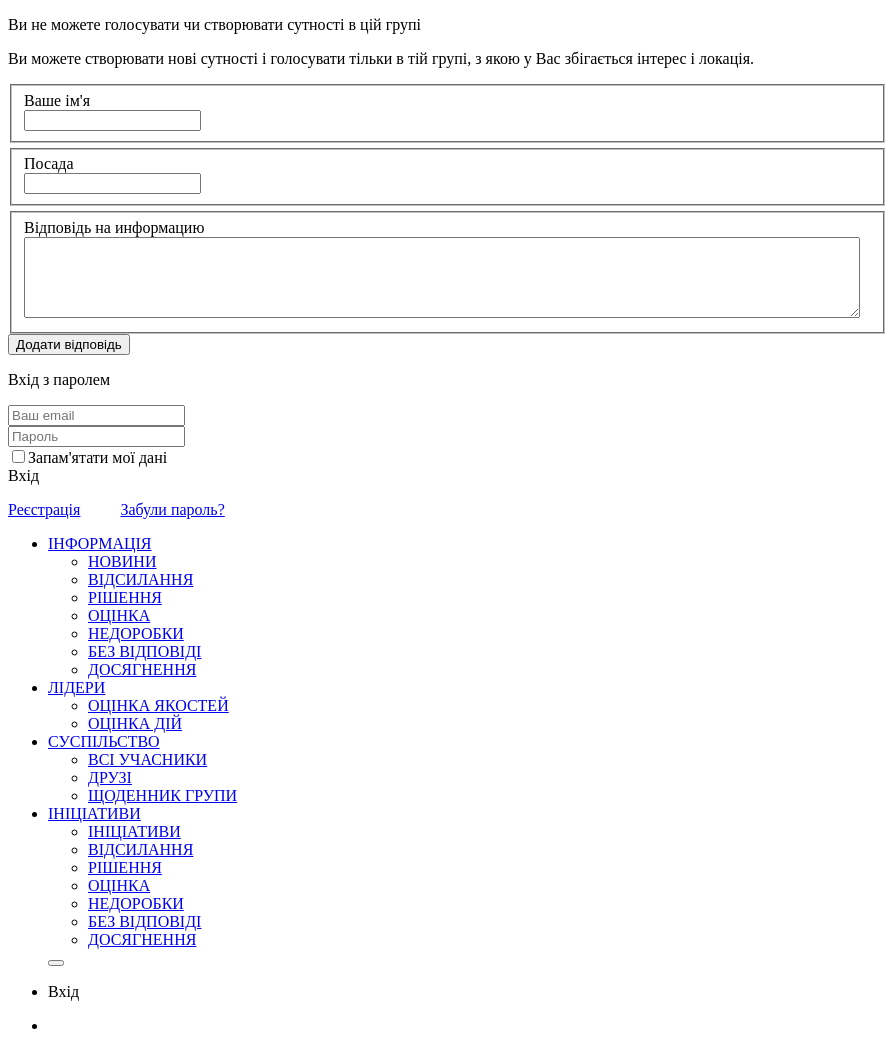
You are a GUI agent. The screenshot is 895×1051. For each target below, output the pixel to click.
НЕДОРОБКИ (136, 633)
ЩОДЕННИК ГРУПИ (162, 795)
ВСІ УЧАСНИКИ (147, 759)
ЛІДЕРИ (76, 687)
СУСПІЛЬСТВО (104, 741)
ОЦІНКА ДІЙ (135, 723)
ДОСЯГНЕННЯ (142, 669)
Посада (49, 163)
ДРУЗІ (110, 777)
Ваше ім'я (57, 100)
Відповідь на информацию (114, 227)
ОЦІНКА (119, 615)
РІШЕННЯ (125, 597)
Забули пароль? (172, 509)
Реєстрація (44, 509)
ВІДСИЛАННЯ (140, 579)
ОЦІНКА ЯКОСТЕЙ (158, 705)
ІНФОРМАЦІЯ (100, 543)
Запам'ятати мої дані (97, 457)
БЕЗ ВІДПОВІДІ (144, 651)
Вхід (23, 475)
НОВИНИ (122, 561)
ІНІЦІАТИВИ (94, 813)
